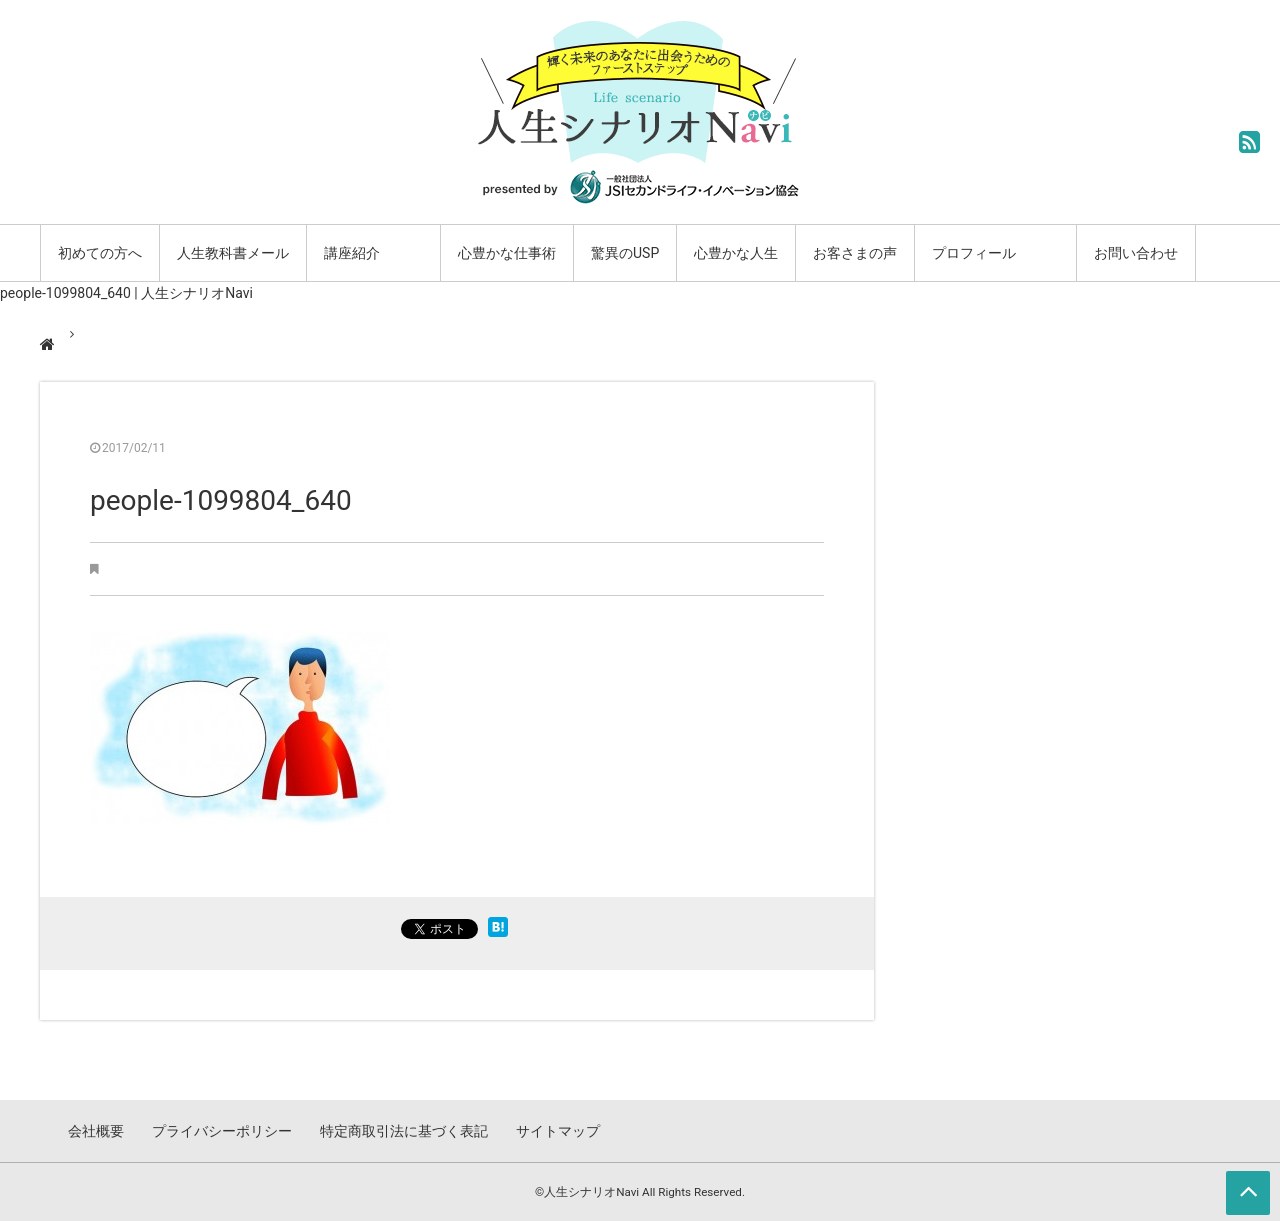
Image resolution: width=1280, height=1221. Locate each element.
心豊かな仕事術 (507, 253)
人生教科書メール (233, 253)
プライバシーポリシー (222, 1131)
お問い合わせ (1136, 253)
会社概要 (96, 1131)
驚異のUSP (625, 253)
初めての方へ (100, 253)
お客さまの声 (855, 253)
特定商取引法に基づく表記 (404, 1131)
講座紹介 (352, 253)
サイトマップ (558, 1131)
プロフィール (974, 253)
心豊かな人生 (736, 253)
